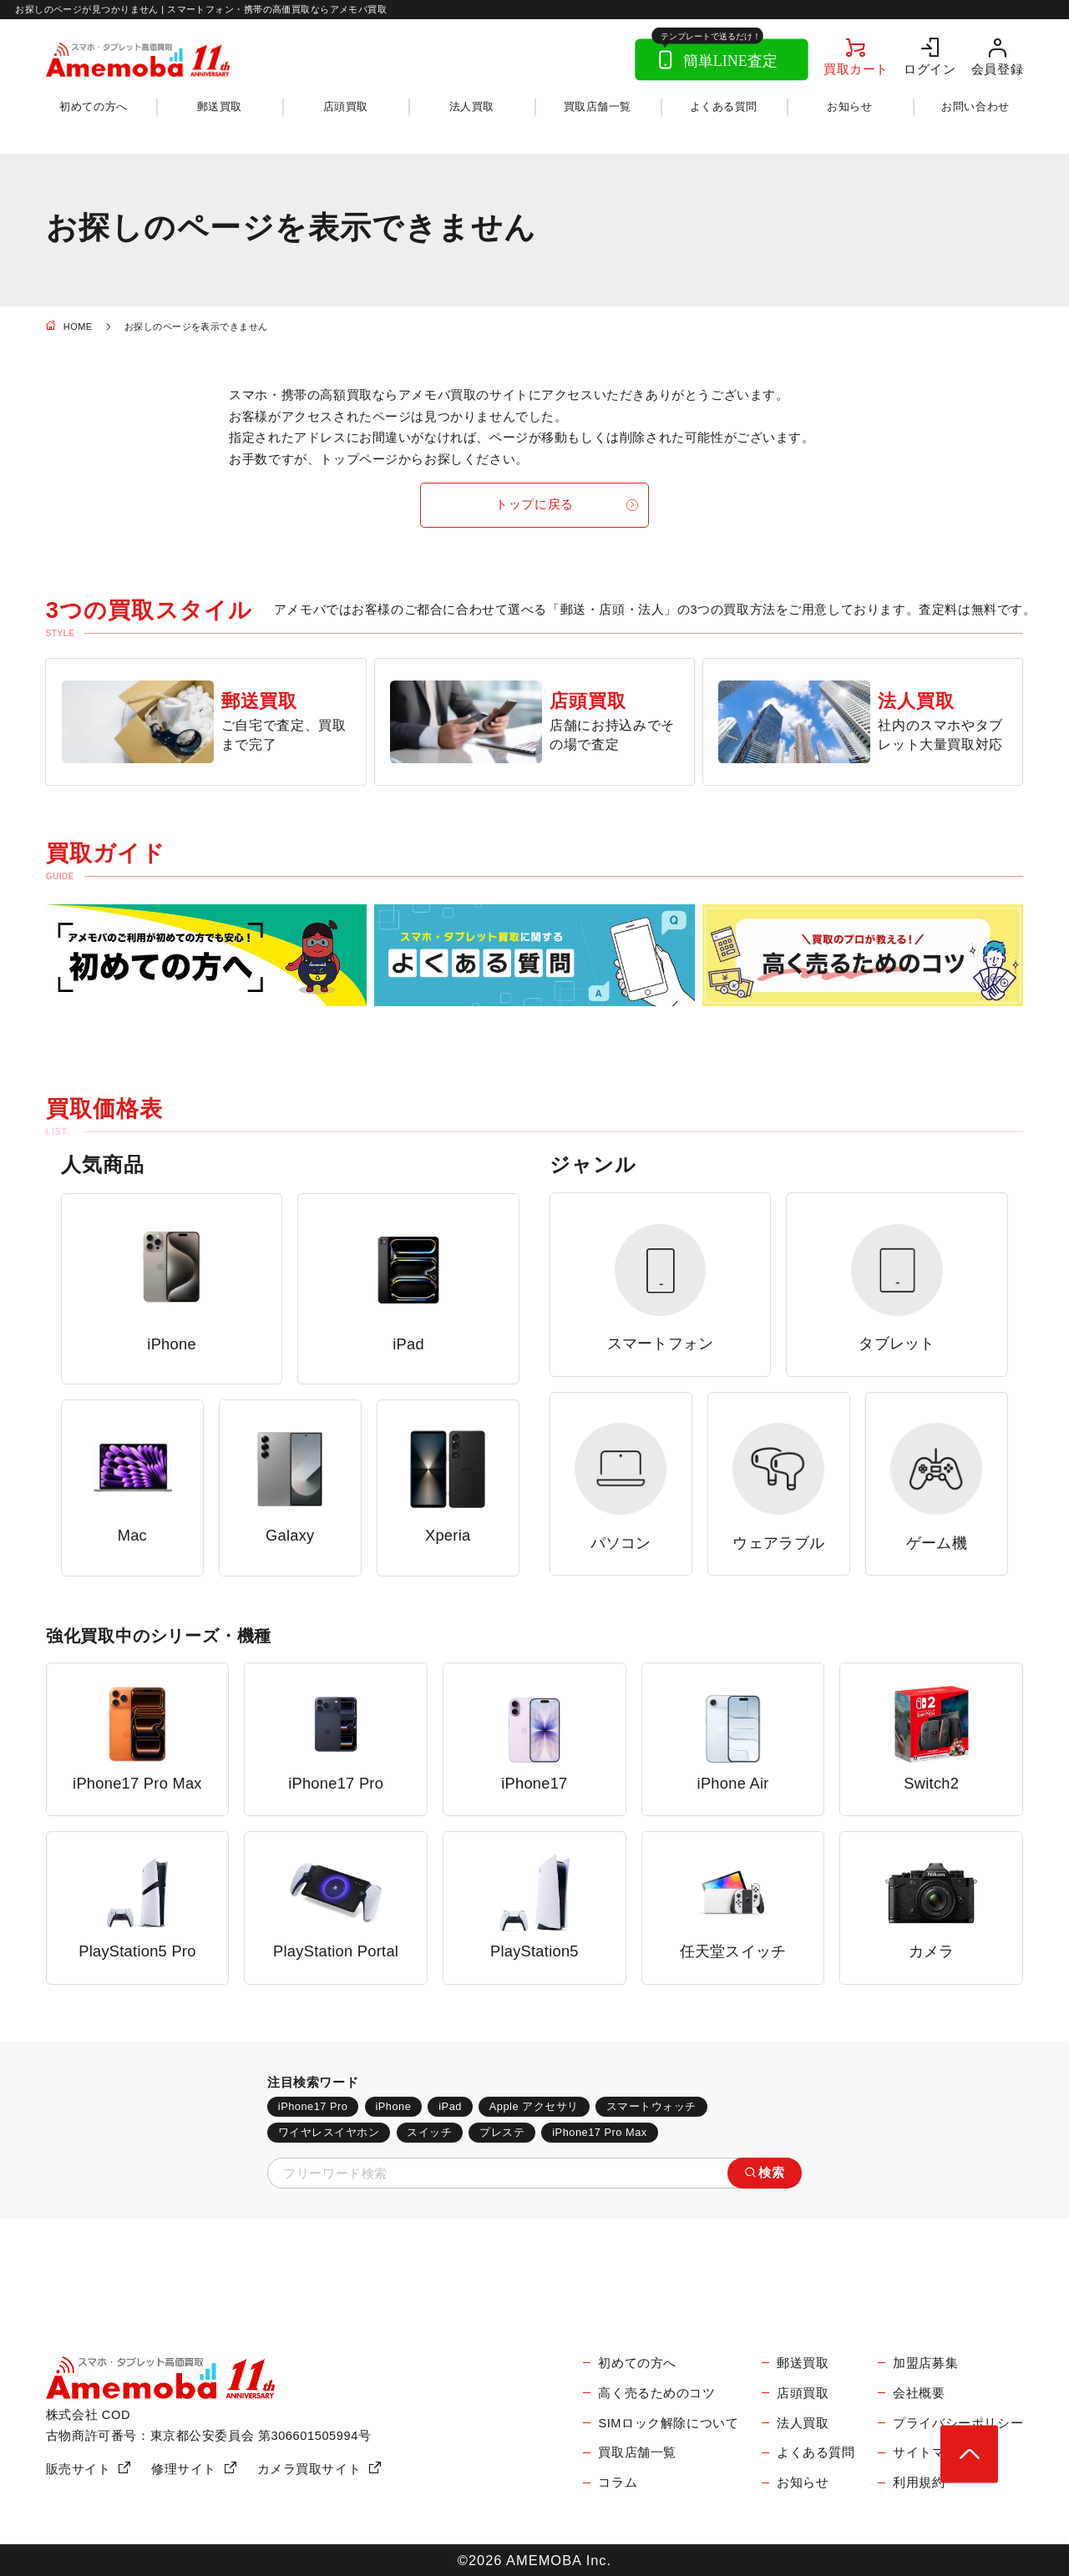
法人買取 (471, 106)
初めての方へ (93, 106)
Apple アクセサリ (534, 2106)
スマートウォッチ (651, 2106)
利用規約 (919, 2482)
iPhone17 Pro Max (599, 2132)
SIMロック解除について (668, 2423)
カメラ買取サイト (309, 2469)
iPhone (393, 2106)
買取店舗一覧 (597, 106)
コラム (617, 2482)
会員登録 (997, 69)
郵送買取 (219, 106)
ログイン (929, 69)
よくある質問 (723, 106)
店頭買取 (345, 106)
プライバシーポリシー (958, 2423)
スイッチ (429, 2132)
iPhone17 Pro (313, 2106)
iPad (450, 2106)
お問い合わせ (975, 106)
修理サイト (183, 2469)
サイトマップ (932, 2452)
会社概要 (919, 2393)
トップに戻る (534, 504)
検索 (771, 2172)
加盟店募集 (925, 2363)
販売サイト (78, 2469)
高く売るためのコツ (656, 2393)
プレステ (501, 2132)
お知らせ (849, 106)
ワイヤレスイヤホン (329, 2132)
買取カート (856, 69)
